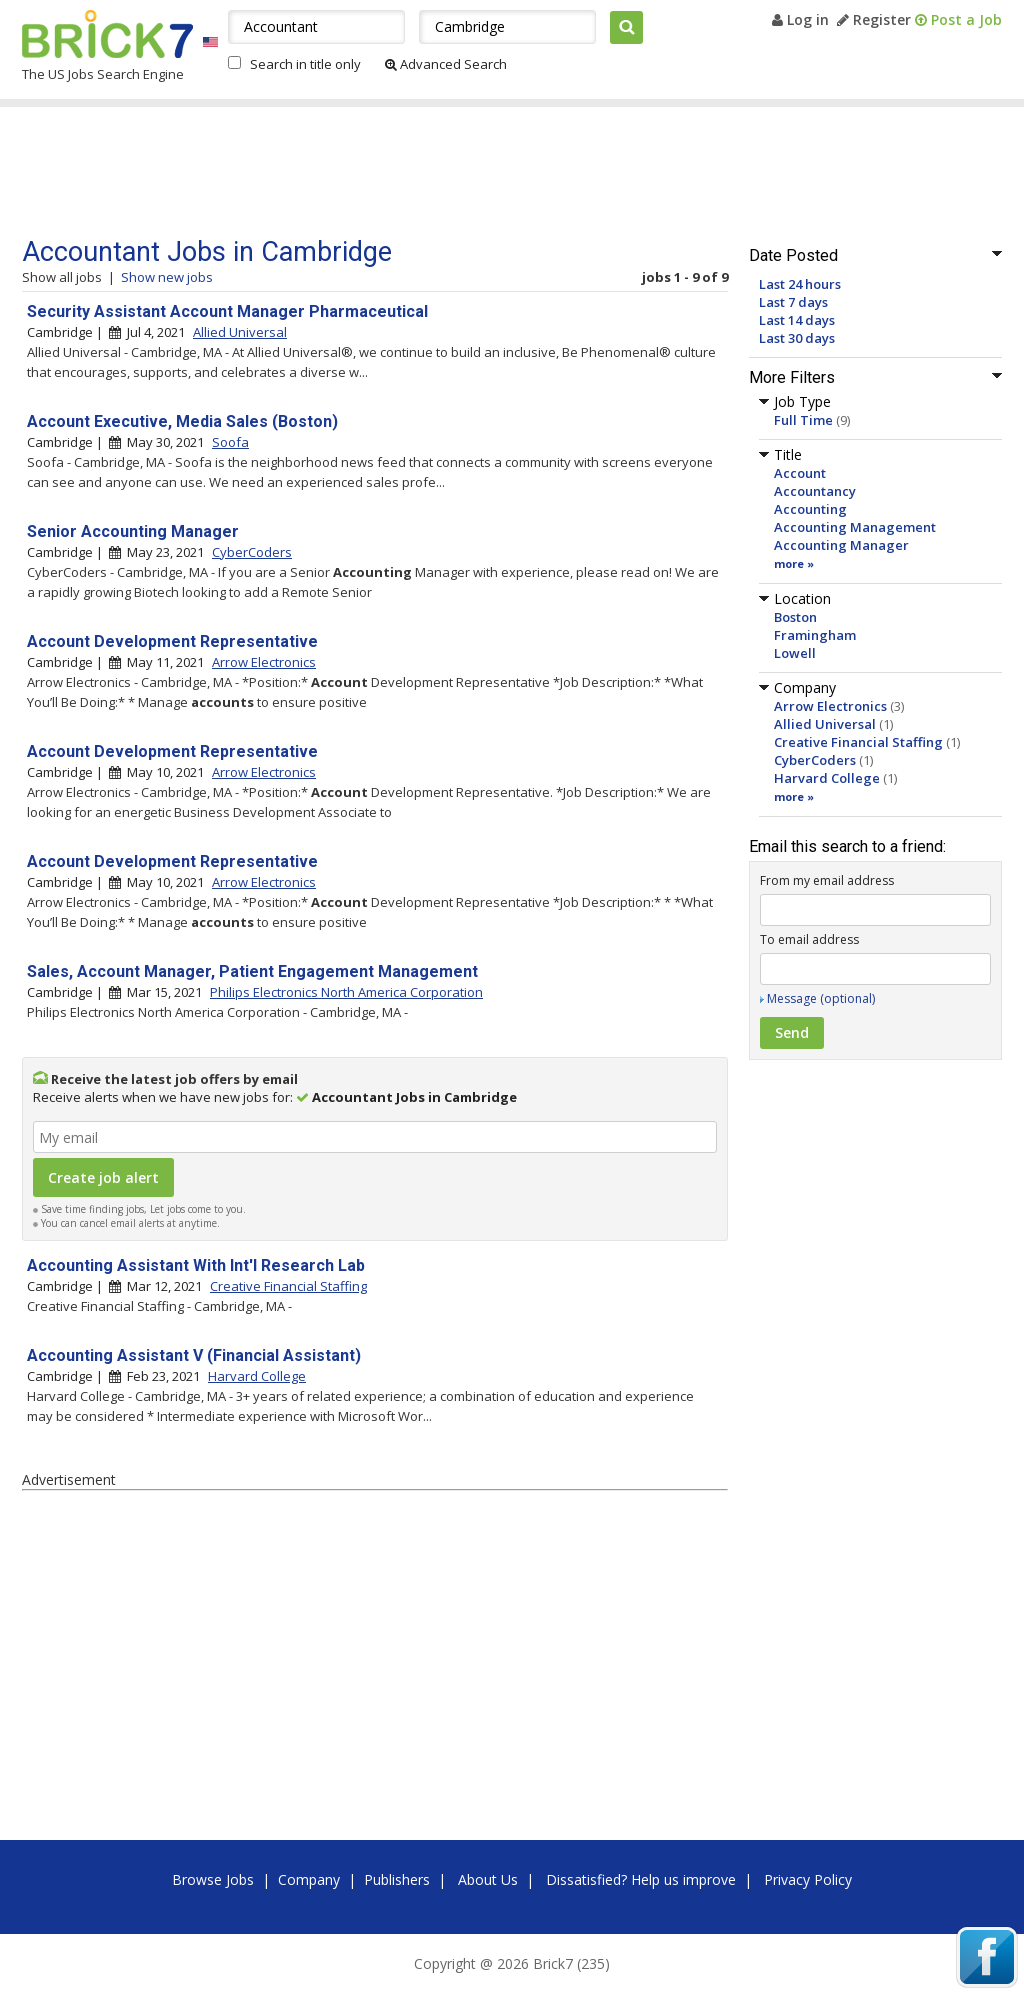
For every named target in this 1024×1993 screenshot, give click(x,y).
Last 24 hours (800, 284)
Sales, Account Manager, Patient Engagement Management (252, 971)
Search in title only (305, 64)
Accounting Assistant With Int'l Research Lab (196, 1265)
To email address (809, 939)
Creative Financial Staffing (858, 742)
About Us (488, 1879)
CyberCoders (815, 760)
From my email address (827, 880)
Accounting (810, 509)
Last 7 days (793, 302)
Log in (800, 19)
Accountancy (815, 491)
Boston (795, 617)
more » (794, 563)
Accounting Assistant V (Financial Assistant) (194, 1355)
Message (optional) (821, 998)
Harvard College (827, 778)
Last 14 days (797, 320)
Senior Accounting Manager (133, 531)
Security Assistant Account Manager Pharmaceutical (227, 311)
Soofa (230, 442)
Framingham (815, 635)
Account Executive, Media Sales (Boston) (182, 421)
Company (309, 1879)
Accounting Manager (841, 545)
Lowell (795, 653)
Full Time (803, 420)
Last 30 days (797, 338)
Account (800, 473)
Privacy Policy (808, 1879)
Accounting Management (855, 527)
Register (874, 19)
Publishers (397, 1879)
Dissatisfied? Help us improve (641, 1879)
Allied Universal (825, 724)
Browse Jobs (213, 1879)
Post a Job (958, 19)
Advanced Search (446, 64)
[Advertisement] (401, 172)
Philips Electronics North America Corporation (346, 992)
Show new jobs (167, 277)
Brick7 (107, 34)
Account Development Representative (172, 641)
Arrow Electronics (830, 706)
